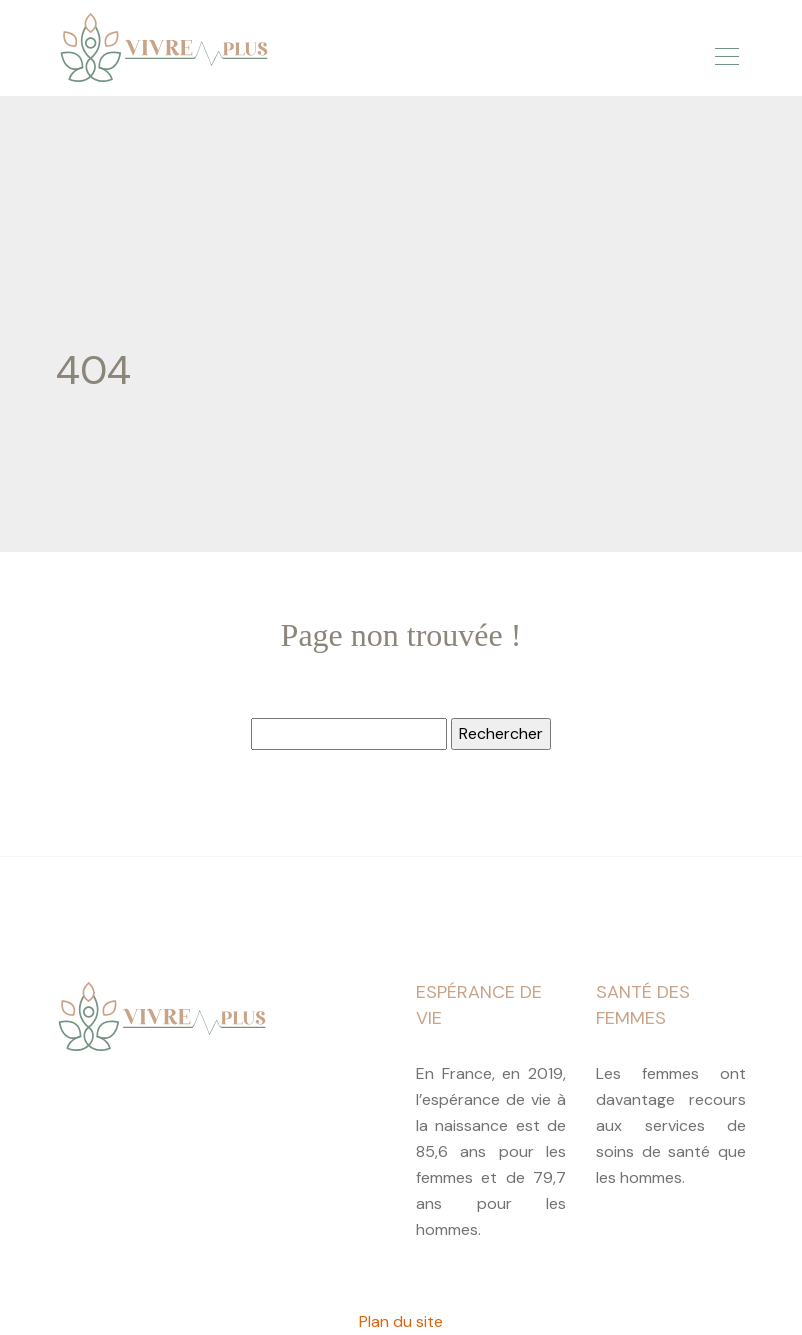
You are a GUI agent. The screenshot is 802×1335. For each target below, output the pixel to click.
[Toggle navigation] (726, 53)
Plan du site (401, 1321)
